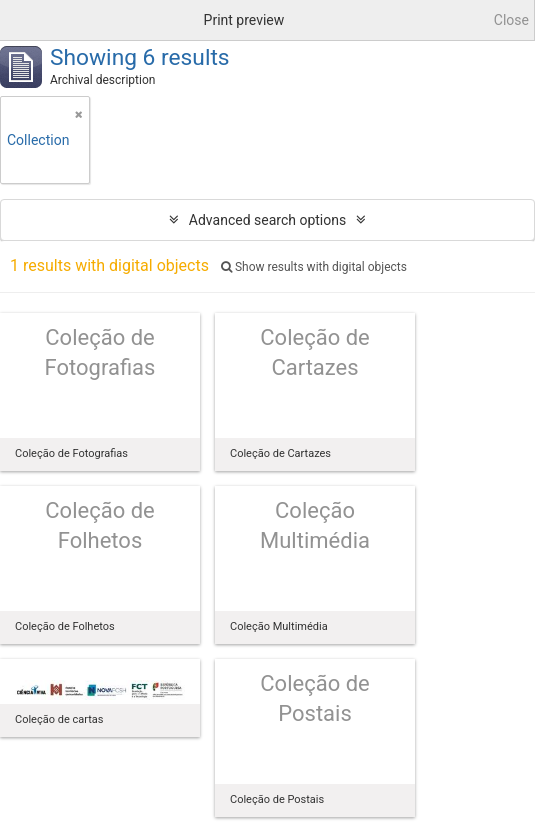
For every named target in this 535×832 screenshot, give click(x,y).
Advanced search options (267, 220)
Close (511, 20)
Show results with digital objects (314, 267)
